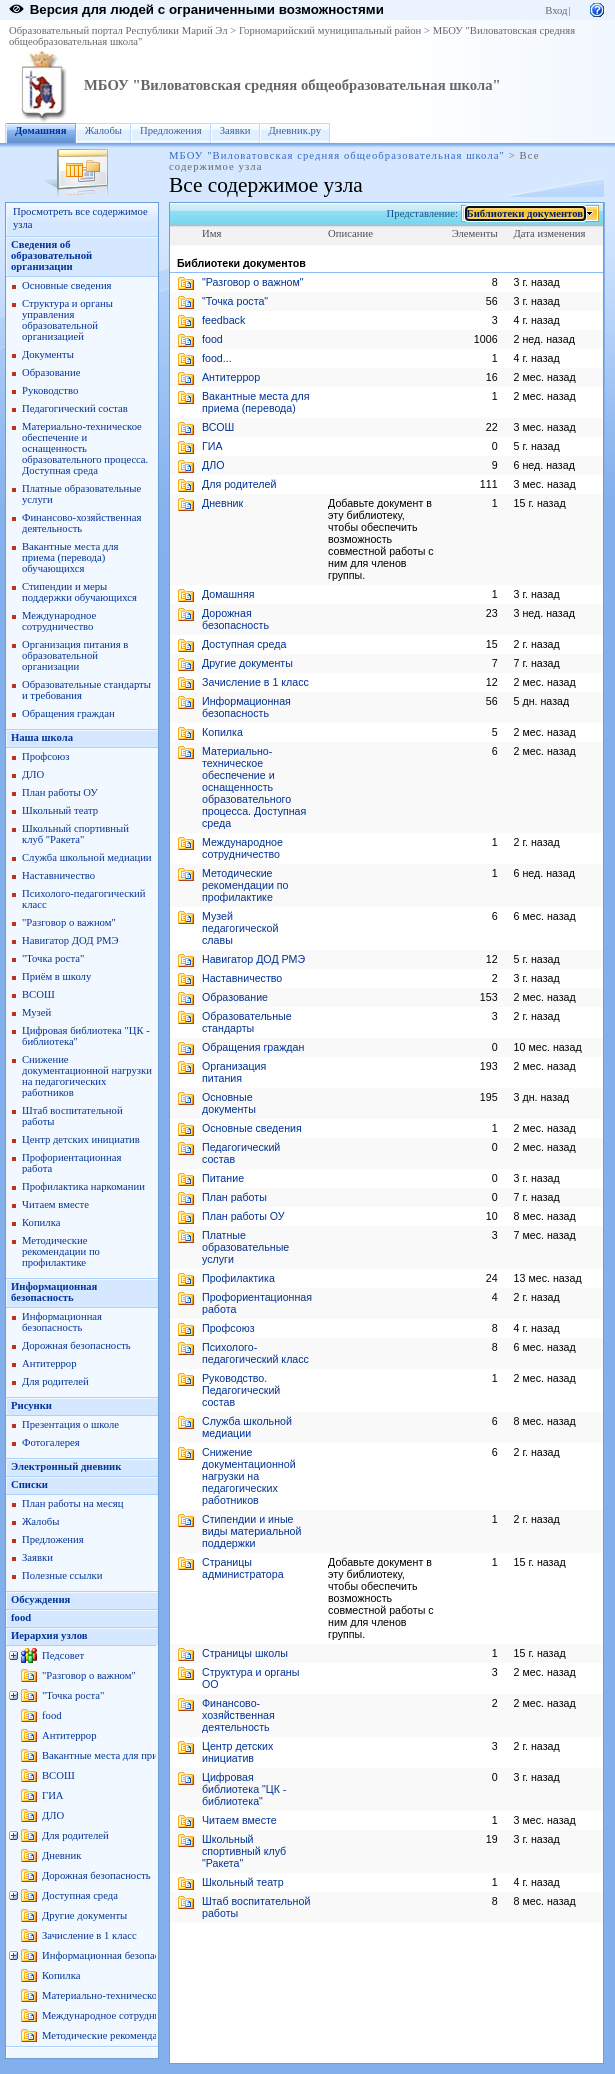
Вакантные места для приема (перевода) (133, 1755)
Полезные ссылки (62, 1575)
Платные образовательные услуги (245, 1247)
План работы (234, 1197)
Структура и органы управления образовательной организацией (67, 320)
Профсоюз (46, 756)
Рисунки (31, 1405)
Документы (48, 354)
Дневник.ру (295, 130)
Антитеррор (49, 1363)
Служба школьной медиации (87, 857)
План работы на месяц (72, 1503)
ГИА (53, 1795)
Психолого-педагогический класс (255, 1353)
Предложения (171, 130)
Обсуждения (40, 1599)
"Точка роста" (53, 958)
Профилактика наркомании (83, 1186)
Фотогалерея (51, 1442)
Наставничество (58, 875)
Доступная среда (80, 1895)
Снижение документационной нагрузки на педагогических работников (87, 1076)
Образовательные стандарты (247, 1022)
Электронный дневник (66, 1466)
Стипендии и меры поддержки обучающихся (79, 592)
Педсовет (63, 1655)
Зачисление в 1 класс (89, 1935)
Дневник (61, 1855)
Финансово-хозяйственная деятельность (81, 523)
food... (217, 358)
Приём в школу (56, 976)
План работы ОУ (60, 792)
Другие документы (84, 1915)
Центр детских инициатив (81, 1139)
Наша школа (42, 737)
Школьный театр (60, 810)
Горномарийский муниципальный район (330, 30)
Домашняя (41, 130)
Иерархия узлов (49, 1635)
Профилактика (238, 1278)
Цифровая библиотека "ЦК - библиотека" (244, 1789)
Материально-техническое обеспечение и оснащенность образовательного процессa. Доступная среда (85, 448)
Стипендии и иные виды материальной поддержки (252, 1531)
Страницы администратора (243, 1568)
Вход (556, 10)
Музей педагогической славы (240, 928)
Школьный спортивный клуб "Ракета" (75, 834)
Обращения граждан (68, 713)
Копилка (41, 1222)
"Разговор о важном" (69, 922)
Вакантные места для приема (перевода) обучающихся (70, 557)
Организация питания (234, 1072)
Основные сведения (67, 285)
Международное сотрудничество (59, 621)
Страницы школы (245, 1653)
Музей (36, 1012)
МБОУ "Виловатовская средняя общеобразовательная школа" (292, 85)
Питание (223, 1178)
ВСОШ (38, 994)
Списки (29, 1484)
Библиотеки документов (525, 213)
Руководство (50, 390)
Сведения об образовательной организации (51, 255)
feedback (223, 320)
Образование (51, 372)
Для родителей (55, 1381)
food (21, 1617)
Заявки (235, 130)
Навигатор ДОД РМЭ (70, 940)
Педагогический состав (75, 408)
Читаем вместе (55, 1204)
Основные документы (229, 1103)
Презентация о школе (70, 1424)
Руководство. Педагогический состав (241, 1390)
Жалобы (103, 130)
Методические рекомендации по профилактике (61, 1251)
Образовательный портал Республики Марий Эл (118, 30)
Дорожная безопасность (76, 1345)
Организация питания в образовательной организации (75, 655)
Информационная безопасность (54, 1292)
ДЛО (33, 774)
